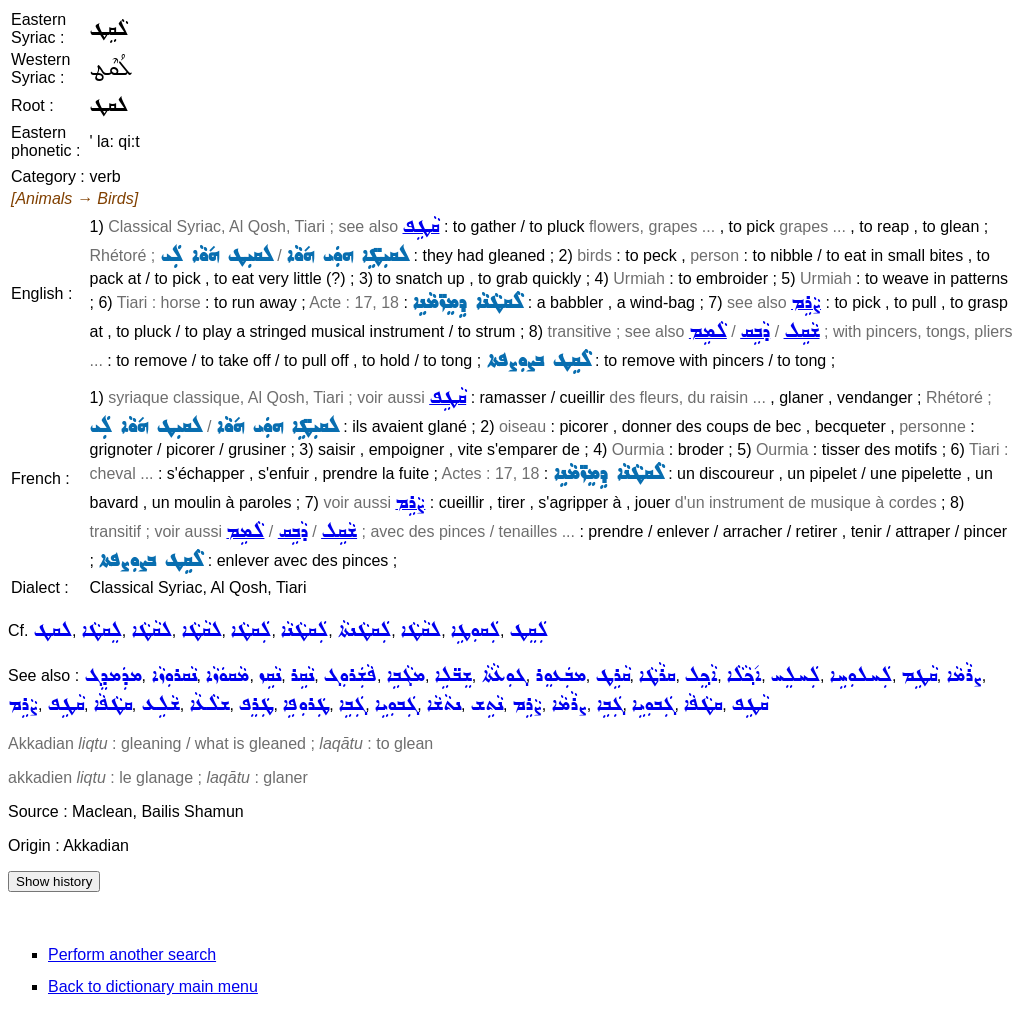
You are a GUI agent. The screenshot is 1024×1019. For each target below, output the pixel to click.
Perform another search (132, 954)
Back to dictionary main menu (153, 986)
